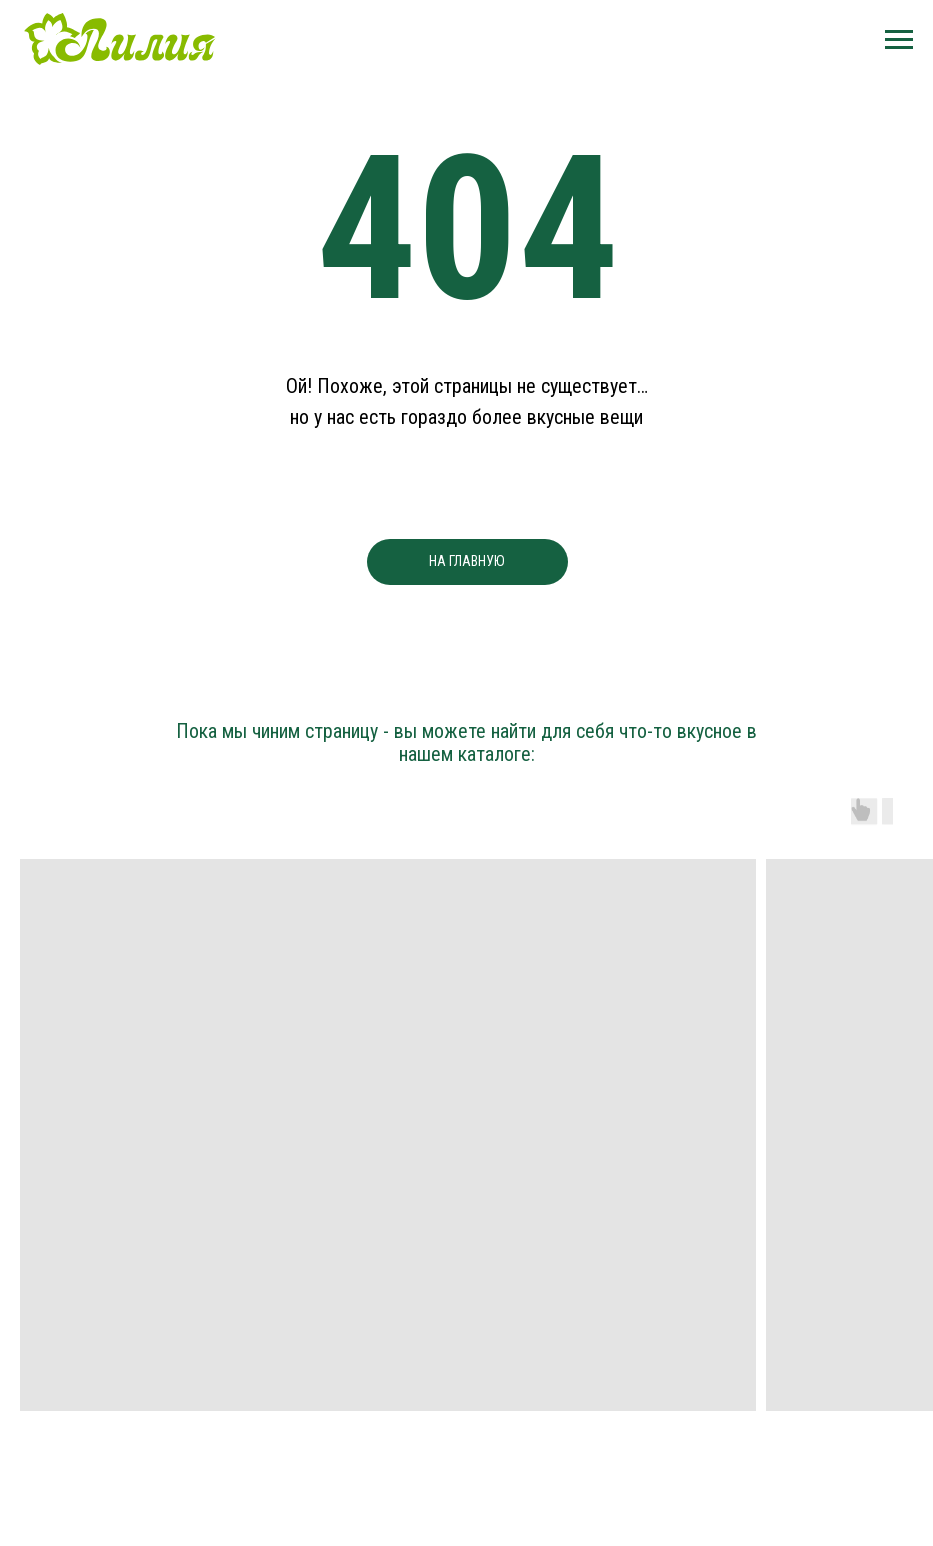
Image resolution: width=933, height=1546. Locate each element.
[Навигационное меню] (899, 40)
